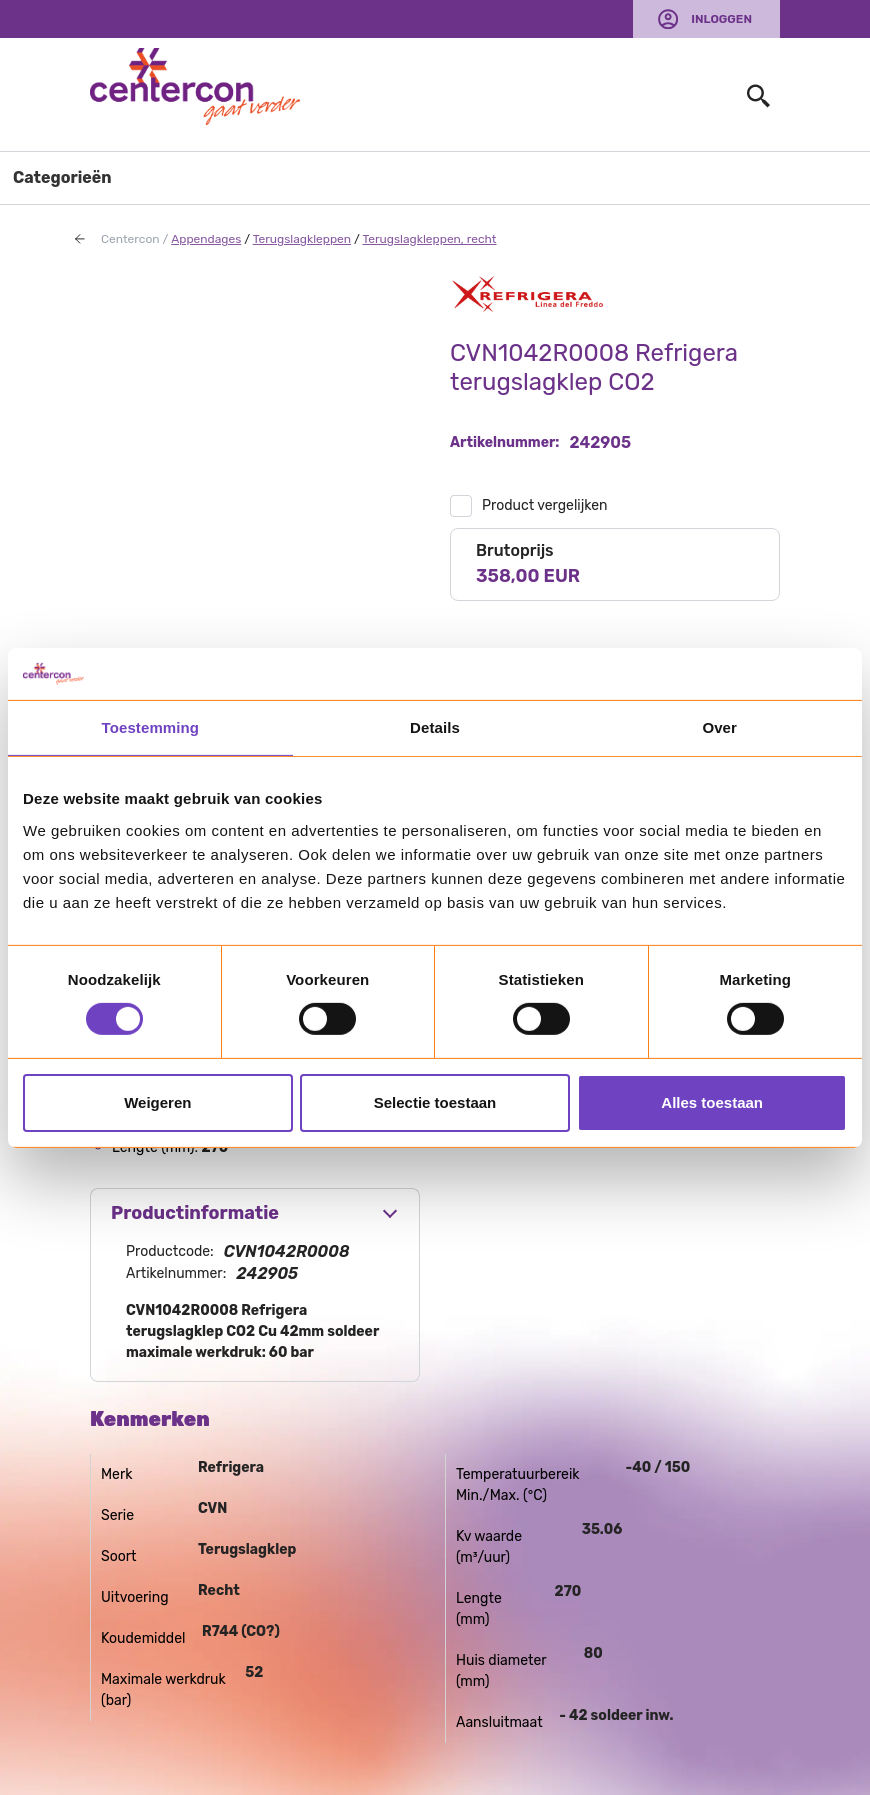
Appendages (206, 239)
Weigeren (157, 1102)
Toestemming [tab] (151, 727)
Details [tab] (435, 727)
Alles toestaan (712, 1102)
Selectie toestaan (435, 1102)
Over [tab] (719, 727)
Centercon (130, 239)
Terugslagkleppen (302, 239)
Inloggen (721, 19)
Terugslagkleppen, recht (429, 239)
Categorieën (62, 177)
